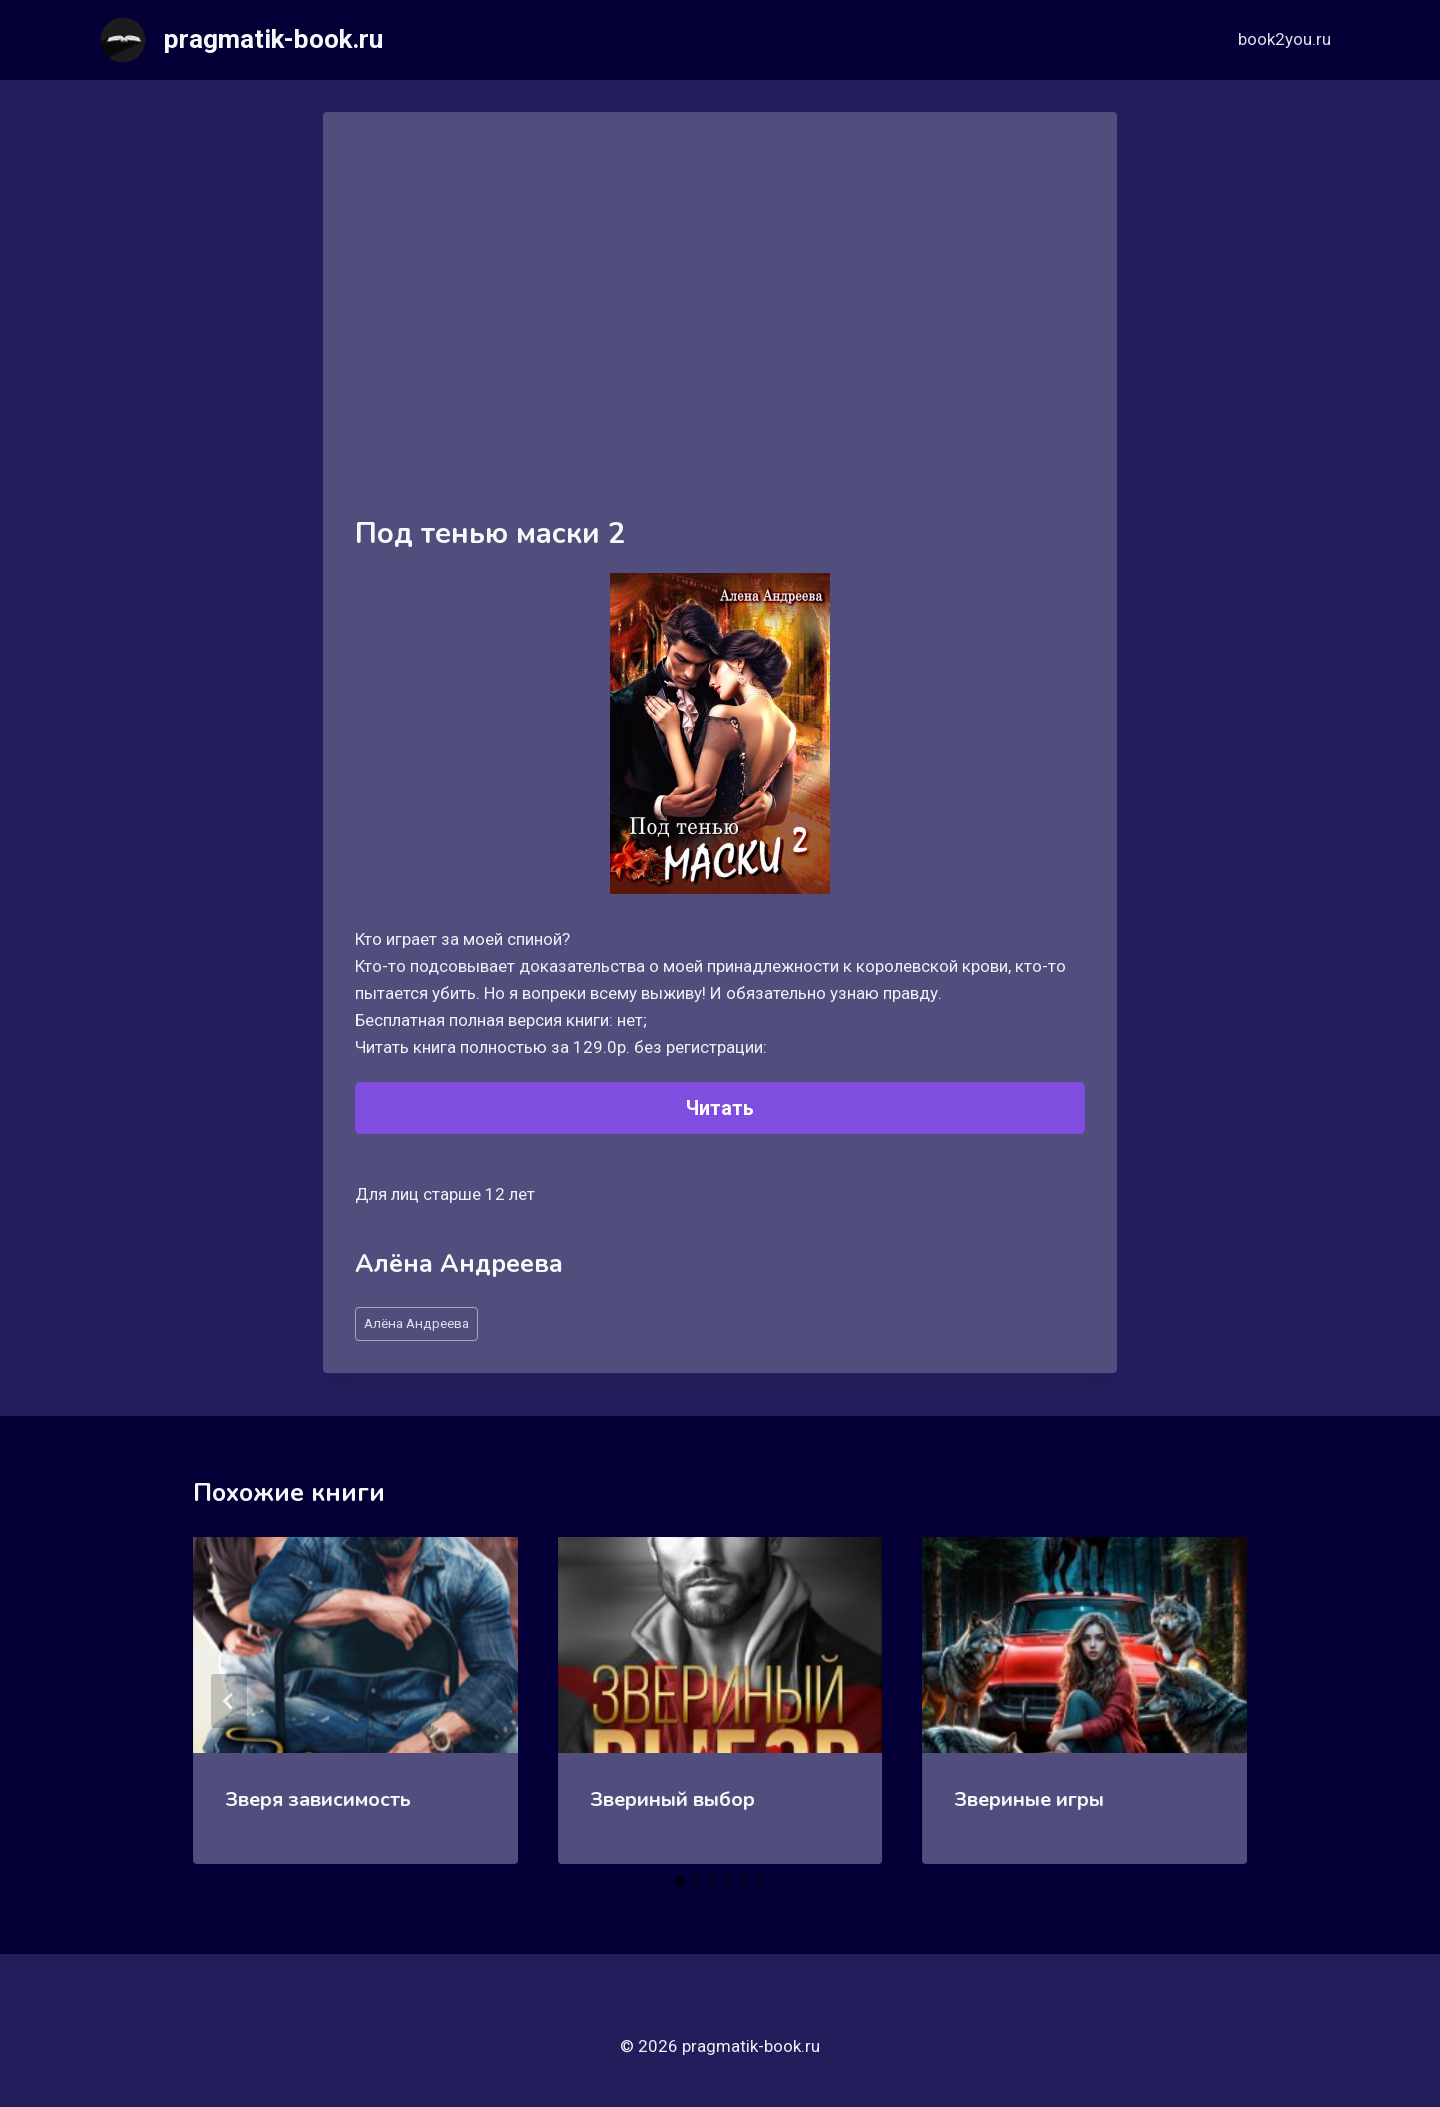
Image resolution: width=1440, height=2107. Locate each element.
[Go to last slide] (229, 1701)
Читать (720, 1108)
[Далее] (1211, 1701)
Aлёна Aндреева (416, 1323)
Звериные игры (1029, 1799)
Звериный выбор (672, 1799)
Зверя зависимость (318, 1799)
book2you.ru (1284, 39)
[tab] (680, 1881)
